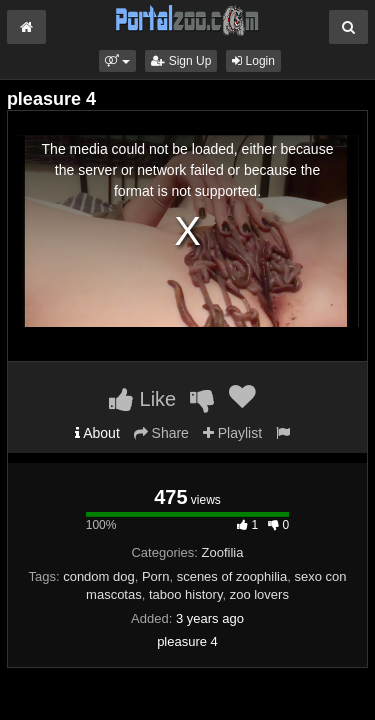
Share (161, 433)
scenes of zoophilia (232, 576)
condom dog (99, 576)
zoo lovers (259, 594)
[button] (117, 61)
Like (142, 399)
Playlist (232, 433)
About (97, 433)
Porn (155, 576)
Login (253, 61)
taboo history (185, 594)
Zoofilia (223, 552)
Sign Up (181, 61)
